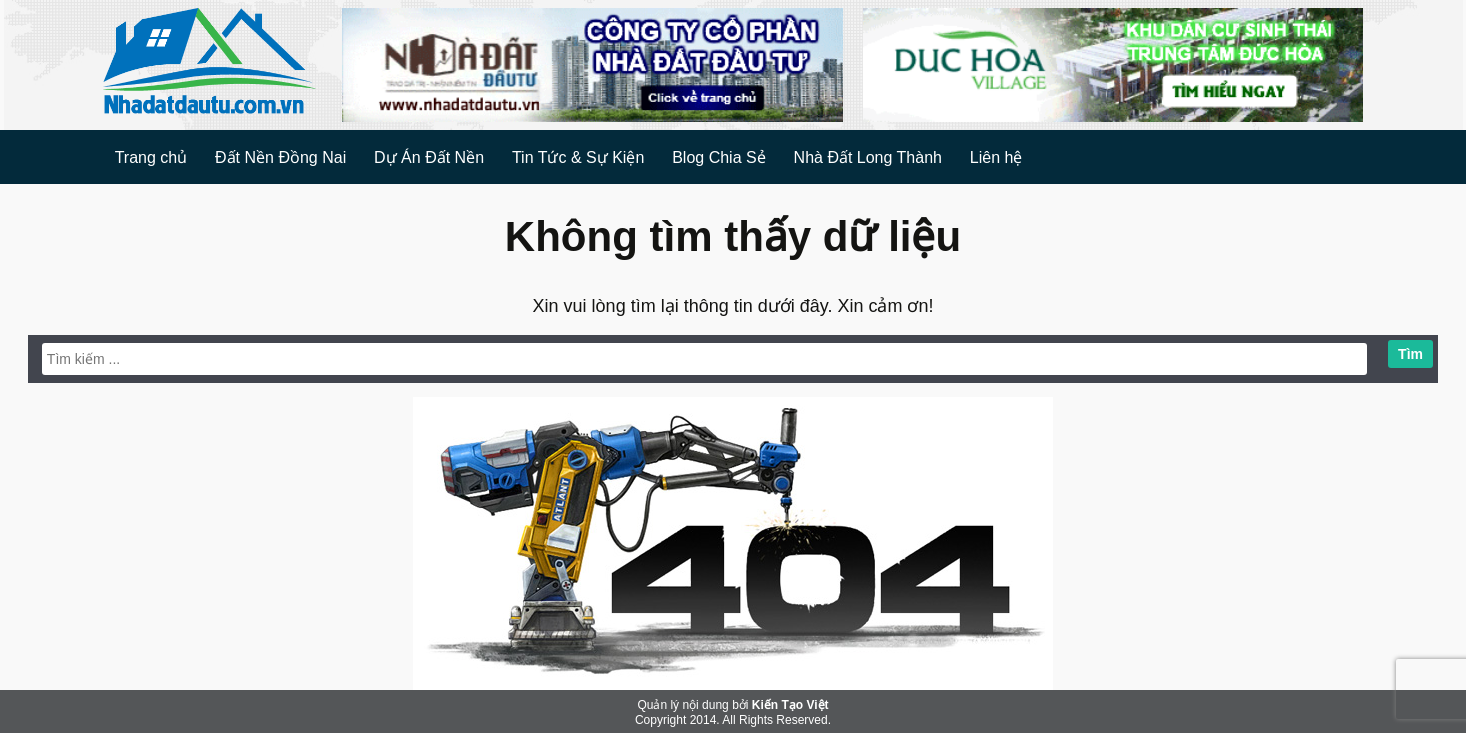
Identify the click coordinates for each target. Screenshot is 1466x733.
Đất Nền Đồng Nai (280, 157)
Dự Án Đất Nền (429, 157)
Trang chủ (151, 157)
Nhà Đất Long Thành (868, 157)
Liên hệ (996, 157)
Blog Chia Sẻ (719, 157)
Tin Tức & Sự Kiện (578, 157)
